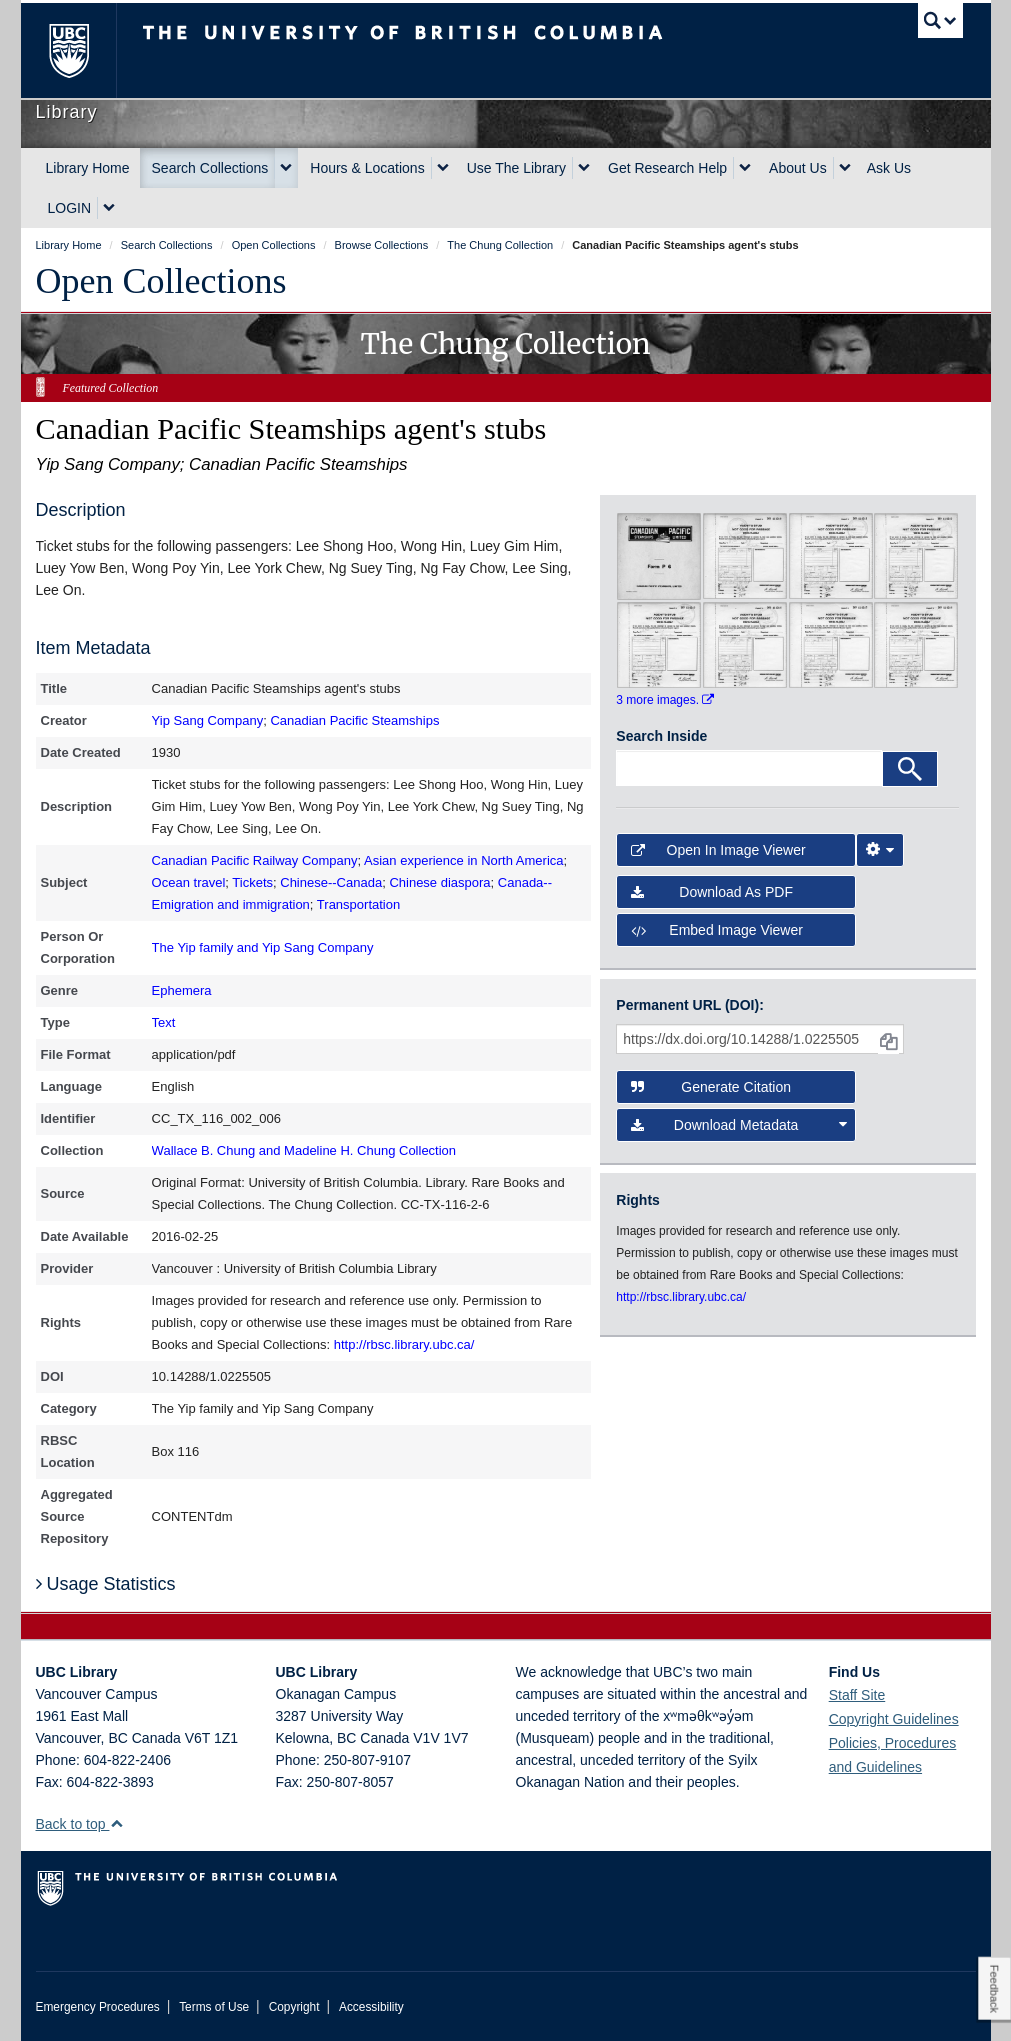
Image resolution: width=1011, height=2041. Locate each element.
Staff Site (857, 1695)
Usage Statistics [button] (106, 1584)
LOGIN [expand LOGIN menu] (70, 208)
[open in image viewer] (659, 555)
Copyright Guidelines (894, 1719)
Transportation (358, 904)
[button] (116, 1823)
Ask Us (889, 168)
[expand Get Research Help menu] (745, 168)
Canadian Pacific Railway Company (255, 860)
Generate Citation (711, 1087)
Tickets (252, 882)
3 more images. (665, 700)
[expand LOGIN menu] (109, 208)
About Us (798, 168)
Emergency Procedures (98, 2007)
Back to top (80, 1824)
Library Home (88, 168)
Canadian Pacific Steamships (354, 720)
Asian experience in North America (463, 860)
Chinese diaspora (439, 882)
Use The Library (516, 168)
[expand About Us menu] (845, 168)
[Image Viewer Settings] (880, 850)
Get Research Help (667, 168)
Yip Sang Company (208, 720)
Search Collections (210, 168)
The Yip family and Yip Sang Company (263, 947)
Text (164, 1022)
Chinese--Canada (331, 882)
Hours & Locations (367, 168)
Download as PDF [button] (712, 892)
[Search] (910, 769)
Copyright (294, 2007)
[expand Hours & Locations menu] (443, 168)
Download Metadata (738, 1125)
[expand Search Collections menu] (286, 168)
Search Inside (661, 736)
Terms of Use (214, 2007)
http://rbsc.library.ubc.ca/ (404, 1344)
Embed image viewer (717, 930)
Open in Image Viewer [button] (718, 850)
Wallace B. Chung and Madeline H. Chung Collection (304, 1150)
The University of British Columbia (83, 50)
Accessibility (371, 2007)
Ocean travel (189, 882)
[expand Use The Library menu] (584, 168)
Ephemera (182, 990)
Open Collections (161, 281)
